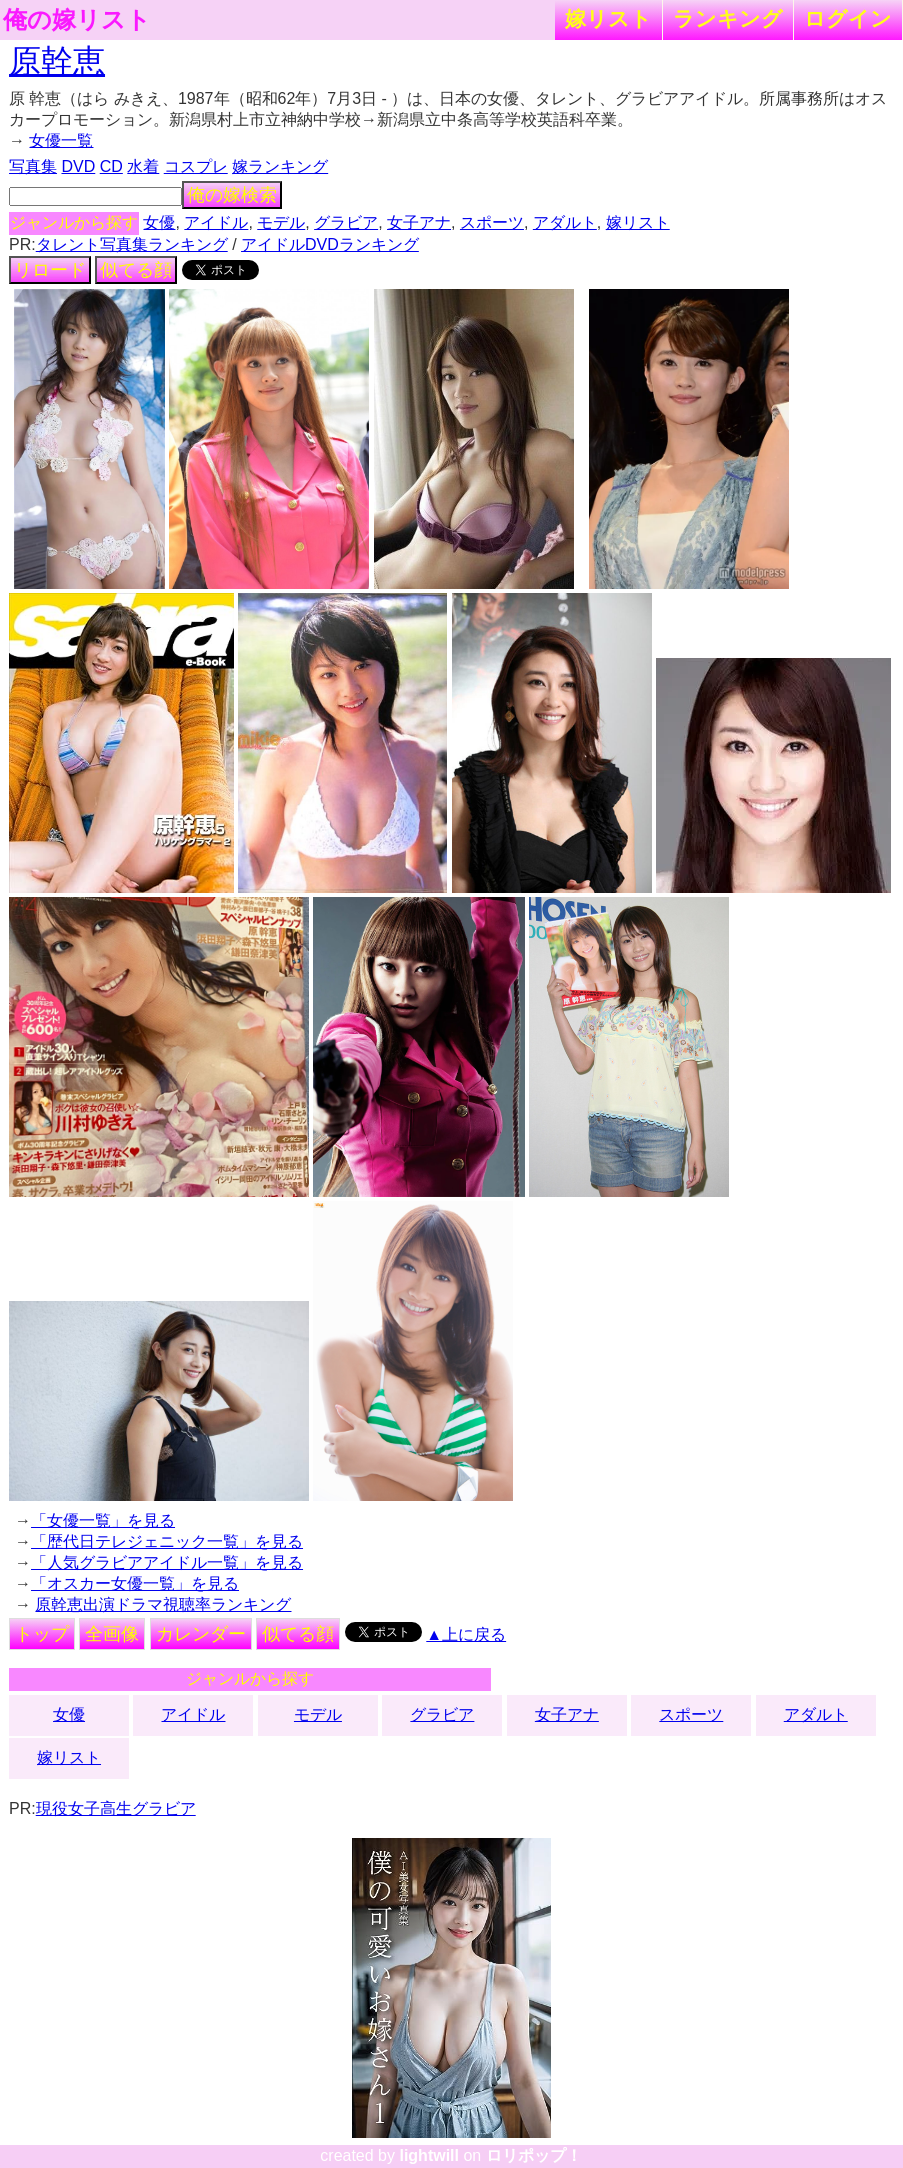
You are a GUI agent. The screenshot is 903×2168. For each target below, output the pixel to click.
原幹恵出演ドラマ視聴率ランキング (163, 1604)
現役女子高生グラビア (116, 1808)
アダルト (565, 222)
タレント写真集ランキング (132, 244)
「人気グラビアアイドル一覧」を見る (167, 1562)
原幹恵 (57, 61)
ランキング (728, 18)
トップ (42, 1634)
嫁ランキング (280, 166)
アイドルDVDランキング (330, 244)
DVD (78, 166)
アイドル (216, 222)
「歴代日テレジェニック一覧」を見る (167, 1541)
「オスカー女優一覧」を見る (135, 1583)
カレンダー (201, 1634)
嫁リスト (608, 18)
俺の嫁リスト (77, 20)
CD (111, 166)
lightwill (429, 2155)
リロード (50, 270)
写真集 (33, 166)
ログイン (848, 18)
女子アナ (419, 222)
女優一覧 (61, 140)
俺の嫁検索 (232, 195)
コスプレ (196, 166)
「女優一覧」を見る (103, 1520)
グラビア (346, 222)
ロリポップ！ (534, 2155)
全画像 (112, 1634)
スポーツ (492, 222)
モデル (281, 222)
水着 (143, 166)
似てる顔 (136, 270)
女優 (159, 222)
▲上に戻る (466, 1634)
